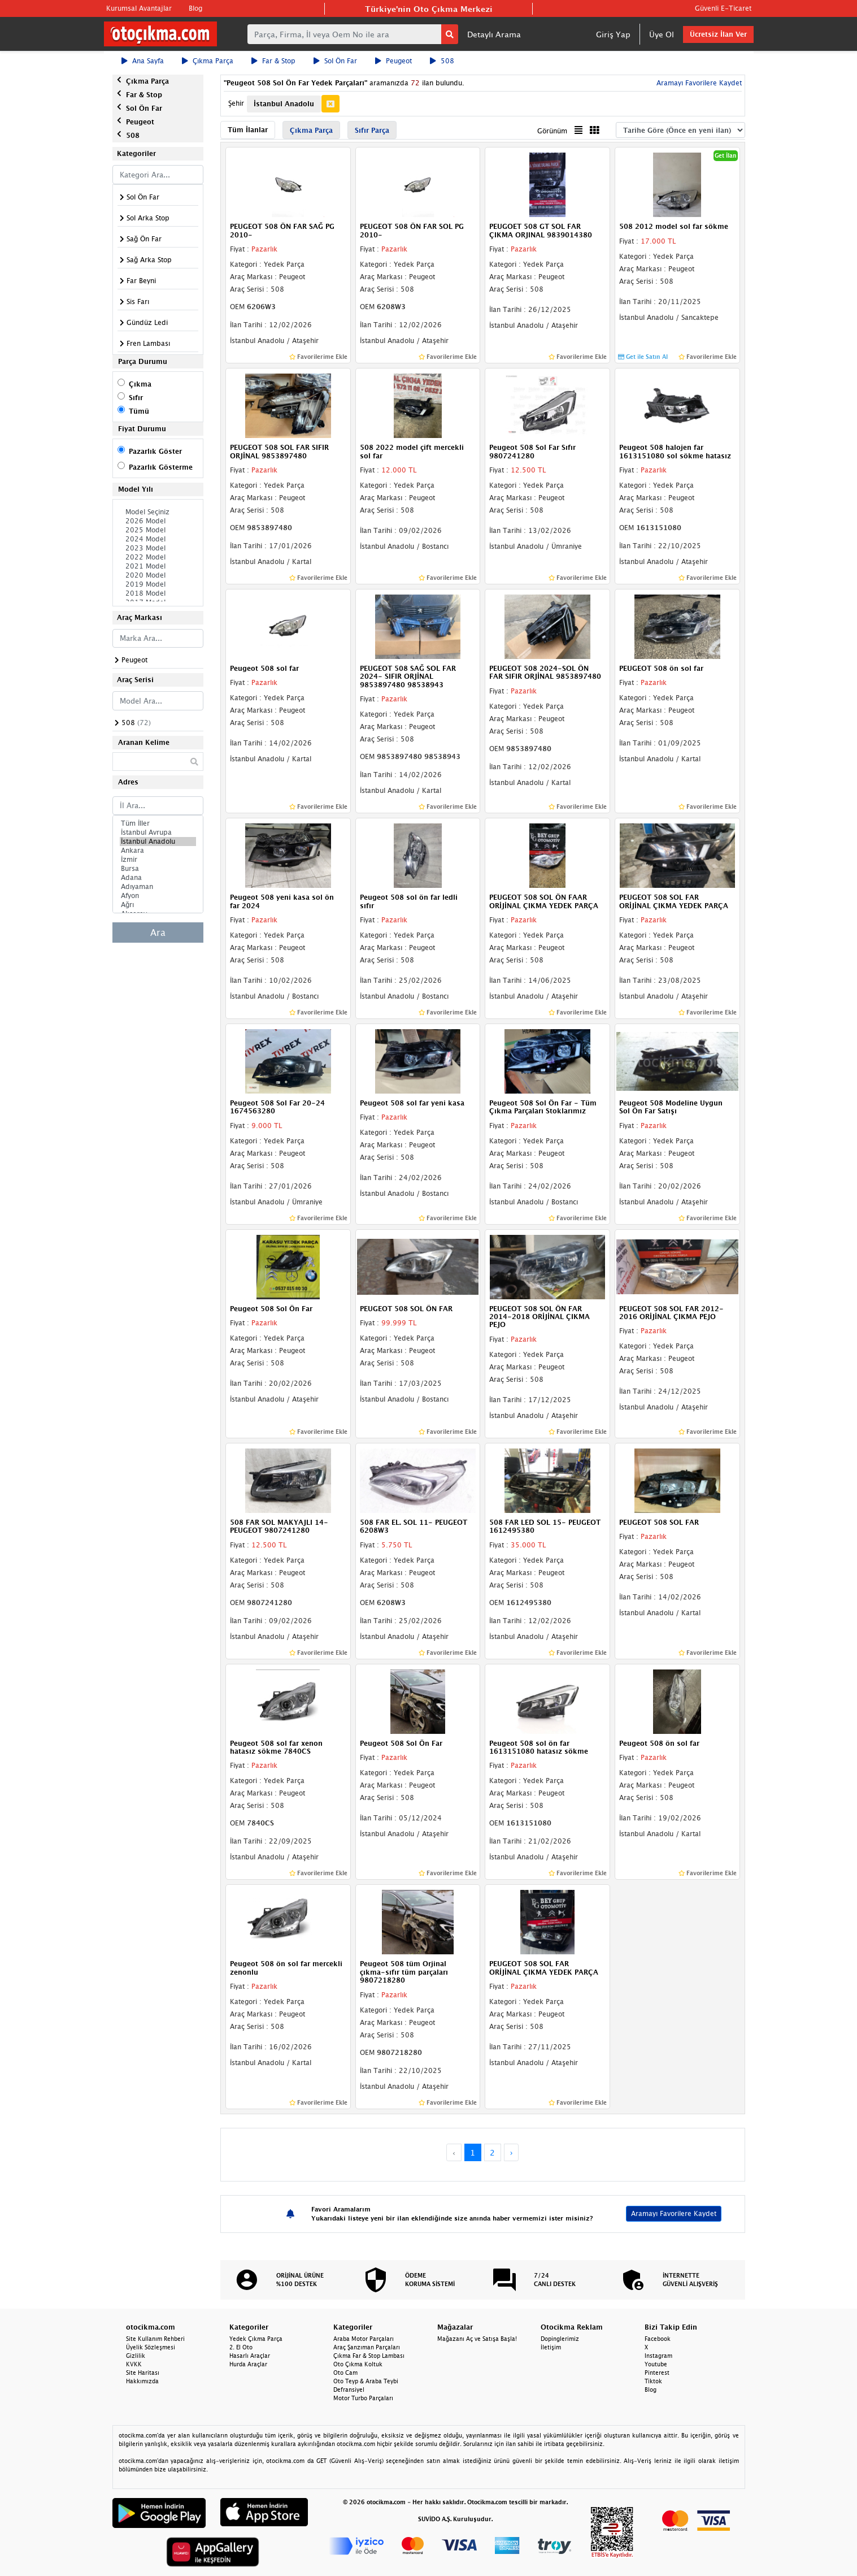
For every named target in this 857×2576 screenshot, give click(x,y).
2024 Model (158, 539)
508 (442, 61)
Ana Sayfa (142, 61)
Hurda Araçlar (248, 2364)
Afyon (158, 895)
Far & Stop (273, 61)
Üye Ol (661, 34)
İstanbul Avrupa (158, 832)
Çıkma (140, 384)
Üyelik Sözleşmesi (150, 2347)
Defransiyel (348, 2389)
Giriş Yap (613, 34)
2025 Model (158, 530)
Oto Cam (345, 2372)
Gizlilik (135, 2355)
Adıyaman (158, 886)
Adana (158, 877)
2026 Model (158, 521)
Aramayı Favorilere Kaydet (698, 83)
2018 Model (158, 593)
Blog (195, 8)
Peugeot (393, 61)
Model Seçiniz (158, 512)
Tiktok (653, 2381)
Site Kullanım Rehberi (155, 2338)
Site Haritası (142, 2372)
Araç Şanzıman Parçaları (366, 2347)
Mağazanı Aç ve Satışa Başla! (477, 2338)
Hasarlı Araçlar (249, 2355)
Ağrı (158, 904)
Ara (158, 932)
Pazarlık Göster (155, 451)
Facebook (658, 2338)
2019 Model (158, 584)
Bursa (158, 868)
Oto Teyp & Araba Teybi (365, 2381)
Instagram (658, 2355)
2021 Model (158, 566)
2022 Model (158, 557)
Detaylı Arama (494, 34)
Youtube (656, 2364)
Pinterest (657, 2372)
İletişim (551, 2347)
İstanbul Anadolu (158, 841)
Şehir (236, 103)
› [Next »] (511, 2152)
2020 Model (158, 575)
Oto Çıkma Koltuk (357, 2364)
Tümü (139, 411)
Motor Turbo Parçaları (363, 2398)
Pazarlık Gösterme (161, 467)
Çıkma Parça (207, 61)
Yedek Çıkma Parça (255, 2338)
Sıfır (136, 397)
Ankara (158, 850)
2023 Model (158, 548)
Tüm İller (158, 823)
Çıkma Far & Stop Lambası (368, 2355)
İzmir (158, 859)
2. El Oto (241, 2347)
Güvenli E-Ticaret (723, 8)
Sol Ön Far (335, 61)
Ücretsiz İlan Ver (718, 34)
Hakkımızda (142, 2381)
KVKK (134, 2364)
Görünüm (552, 131)
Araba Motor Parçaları (363, 2338)
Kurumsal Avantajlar (139, 8)
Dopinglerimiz (560, 2338)
